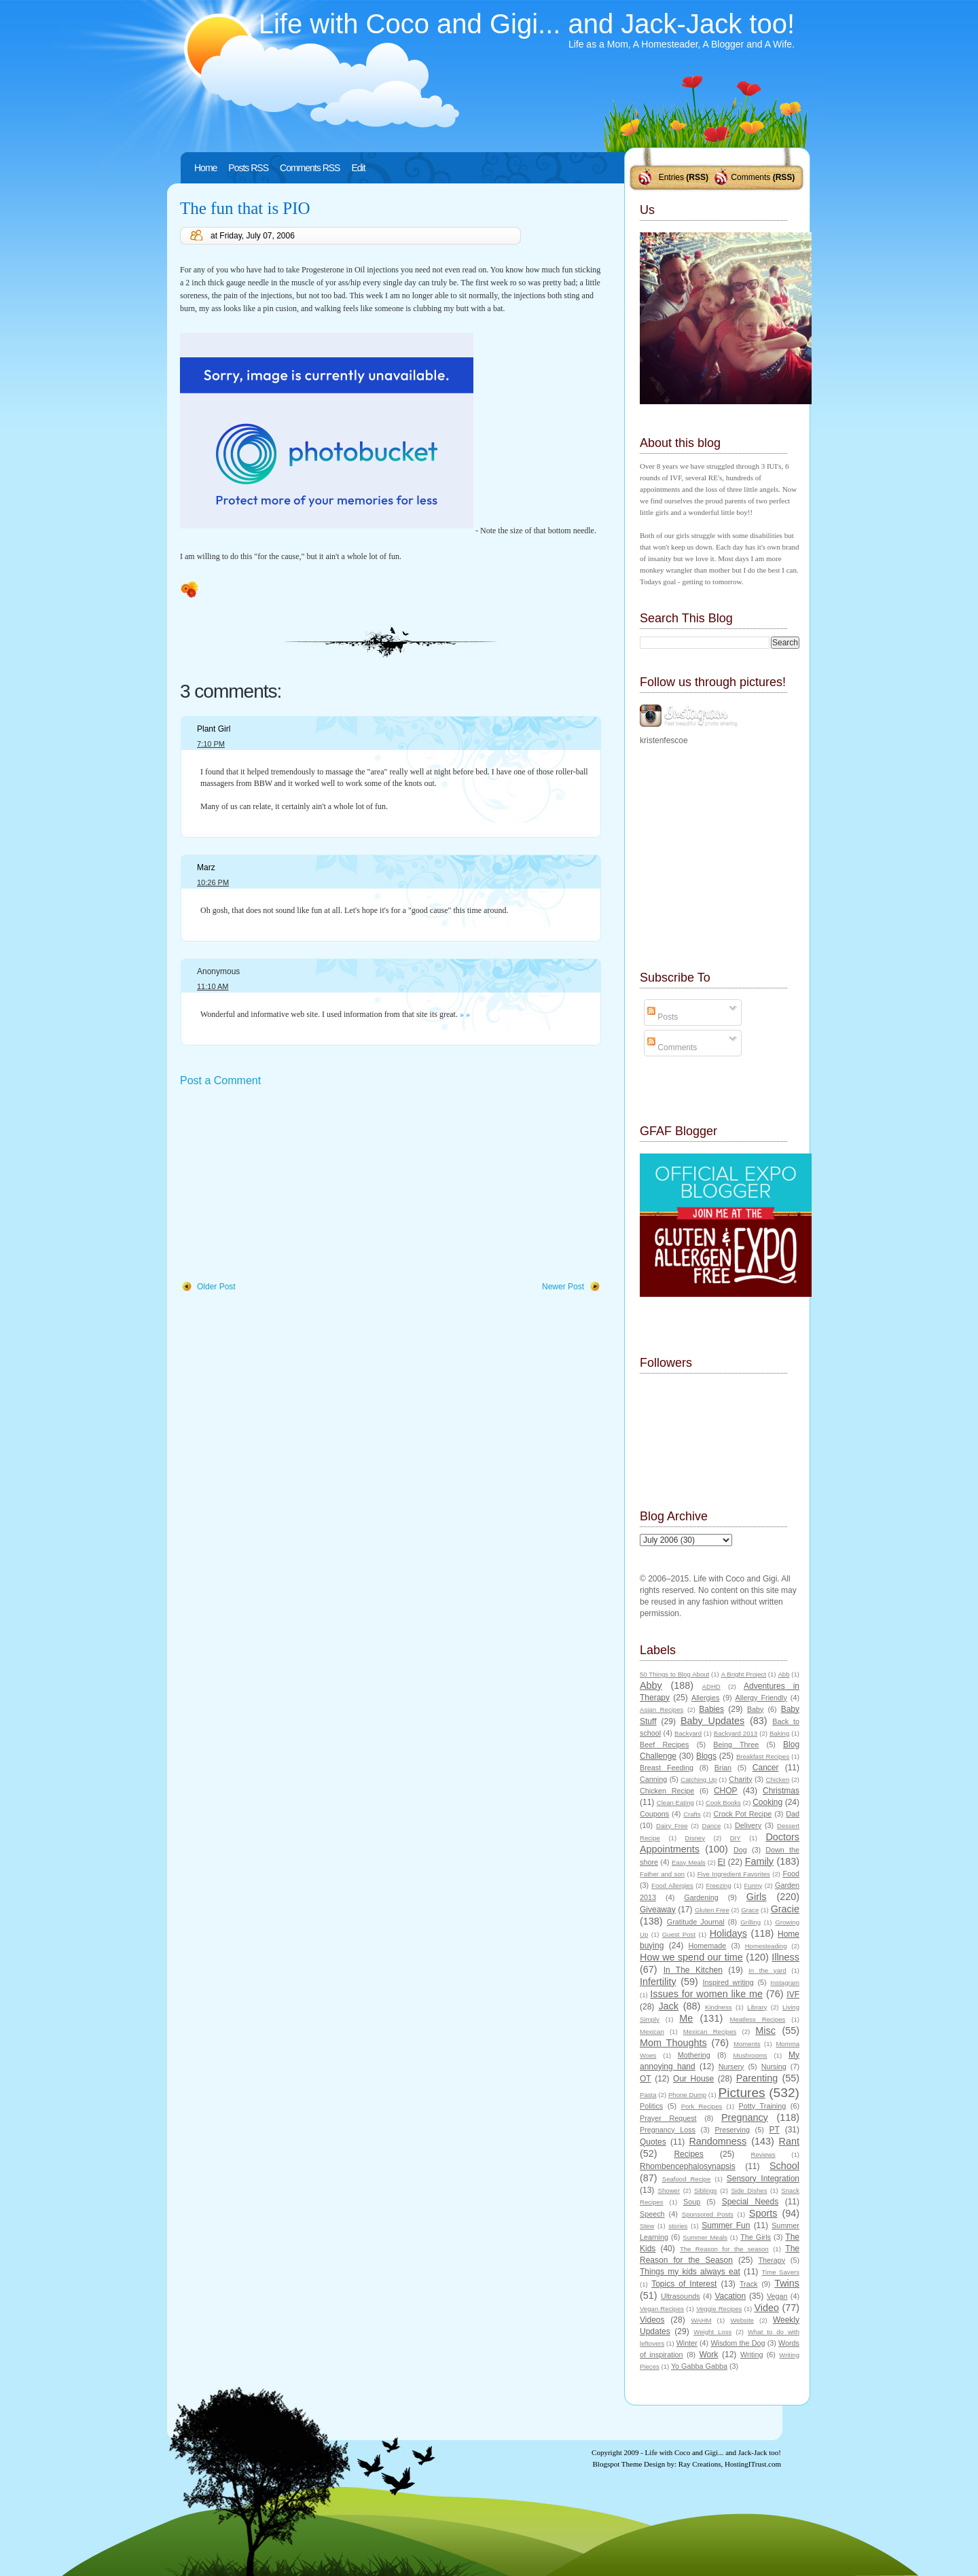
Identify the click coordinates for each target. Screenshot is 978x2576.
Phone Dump (687, 2094)
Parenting (757, 2078)
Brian (722, 1768)
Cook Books (723, 1802)
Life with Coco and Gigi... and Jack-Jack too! (527, 24)
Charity (740, 1779)
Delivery (748, 1825)
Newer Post (563, 1286)
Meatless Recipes (757, 2019)
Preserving (732, 2130)
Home (205, 167)
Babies (711, 1709)
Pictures (741, 2093)
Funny (753, 1885)
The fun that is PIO (245, 208)
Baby (755, 1709)
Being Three (736, 1744)
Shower (669, 2190)
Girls (756, 1896)
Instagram (784, 1982)
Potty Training (762, 2106)
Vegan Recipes (662, 2308)
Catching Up (699, 1779)
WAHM (701, 2320)
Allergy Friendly (760, 1698)
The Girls (755, 2237)
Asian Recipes (661, 1709)
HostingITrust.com (753, 2464)
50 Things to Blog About (674, 1674)
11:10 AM (212, 986)
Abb (783, 1674)
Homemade (708, 1946)
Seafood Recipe (686, 2179)
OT (645, 2078)
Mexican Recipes (710, 2031)
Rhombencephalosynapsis (688, 2166)
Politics (651, 2106)
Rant (789, 2141)
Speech (652, 2214)
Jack (668, 2006)
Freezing (718, 1885)
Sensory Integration (763, 2178)
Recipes (688, 2154)
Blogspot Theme (617, 2464)
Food (790, 1874)
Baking (779, 1733)
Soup (691, 2202)
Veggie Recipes (719, 2308)
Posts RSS (248, 167)
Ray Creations (699, 2464)
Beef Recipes (664, 1744)
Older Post (216, 1286)
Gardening (701, 1897)
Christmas (781, 1790)
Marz (206, 867)
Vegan (777, 2296)
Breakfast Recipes (762, 1756)
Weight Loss (712, 2332)
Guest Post (678, 1934)
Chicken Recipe (667, 1791)
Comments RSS (310, 167)
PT (774, 2129)
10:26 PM (213, 882)
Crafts (692, 1814)
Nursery (731, 2066)
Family (759, 1861)
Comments (750, 177)
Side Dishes (749, 2190)
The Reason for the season (724, 2249)
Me (686, 2018)
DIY (735, 1838)
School (784, 2165)
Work (709, 2354)
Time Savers (780, 2272)
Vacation (730, 2296)
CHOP (726, 1790)
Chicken (778, 1779)
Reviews (762, 2154)
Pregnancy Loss (667, 2130)
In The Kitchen (693, 1970)
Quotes (653, 2142)
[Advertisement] (282, 1185)
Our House (693, 2078)
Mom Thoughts (673, 2042)
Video (766, 2307)
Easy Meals (689, 1862)
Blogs (706, 1756)
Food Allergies (672, 1885)
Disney (695, 1838)
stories (677, 2226)
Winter (687, 2343)
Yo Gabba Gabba (699, 2366)
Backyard (688, 1733)
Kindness (718, 2007)
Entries (671, 177)
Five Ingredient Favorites (734, 1874)
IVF (792, 1994)
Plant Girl (213, 729)
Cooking (767, 1802)
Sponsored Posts (708, 2214)
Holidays (728, 1933)
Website (741, 2320)
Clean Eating (675, 1802)
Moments (747, 2043)
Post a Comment (220, 1080)
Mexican (652, 2031)
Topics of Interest (684, 2284)
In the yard (767, 1970)
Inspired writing (728, 1982)
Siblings (705, 2190)
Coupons (654, 1814)
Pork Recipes (702, 2106)
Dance (711, 1825)
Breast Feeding (666, 1768)
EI (721, 1862)
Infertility (658, 1981)
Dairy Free (672, 1825)
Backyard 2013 (735, 1733)
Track (749, 2284)
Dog (740, 1850)
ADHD (711, 1686)
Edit (358, 167)
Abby (651, 1685)
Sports (763, 2213)
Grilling (750, 1922)
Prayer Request (668, 2118)
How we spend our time (691, 1957)
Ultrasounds (680, 2296)
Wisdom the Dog (737, 2343)
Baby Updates (712, 1720)
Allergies (705, 1698)
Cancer (766, 1767)
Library (757, 2007)
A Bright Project (743, 1674)
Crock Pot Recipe (743, 1814)
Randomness (717, 2141)
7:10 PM (211, 744)
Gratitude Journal (696, 1922)
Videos (652, 2320)
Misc (765, 2030)
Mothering (694, 2055)
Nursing (773, 2066)
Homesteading (766, 1946)
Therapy (771, 2260)
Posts (662, 1017)
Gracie (785, 1908)
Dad (792, 1814)
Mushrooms (750, 2055)
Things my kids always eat (690, 2271)
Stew (647, 2226)
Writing (751, 2354)
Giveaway (658, 1909)
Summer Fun (726, 2225)
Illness (785, 1957)
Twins (786, 2283)
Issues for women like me (706, 1993)
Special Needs (750, 2201)
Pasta (648, 2094)
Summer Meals (705, 2237)
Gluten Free (712, 1910)
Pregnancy (744, 2117)
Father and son (662, 1874)
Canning (653, 1779)
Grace (750, 1910)
